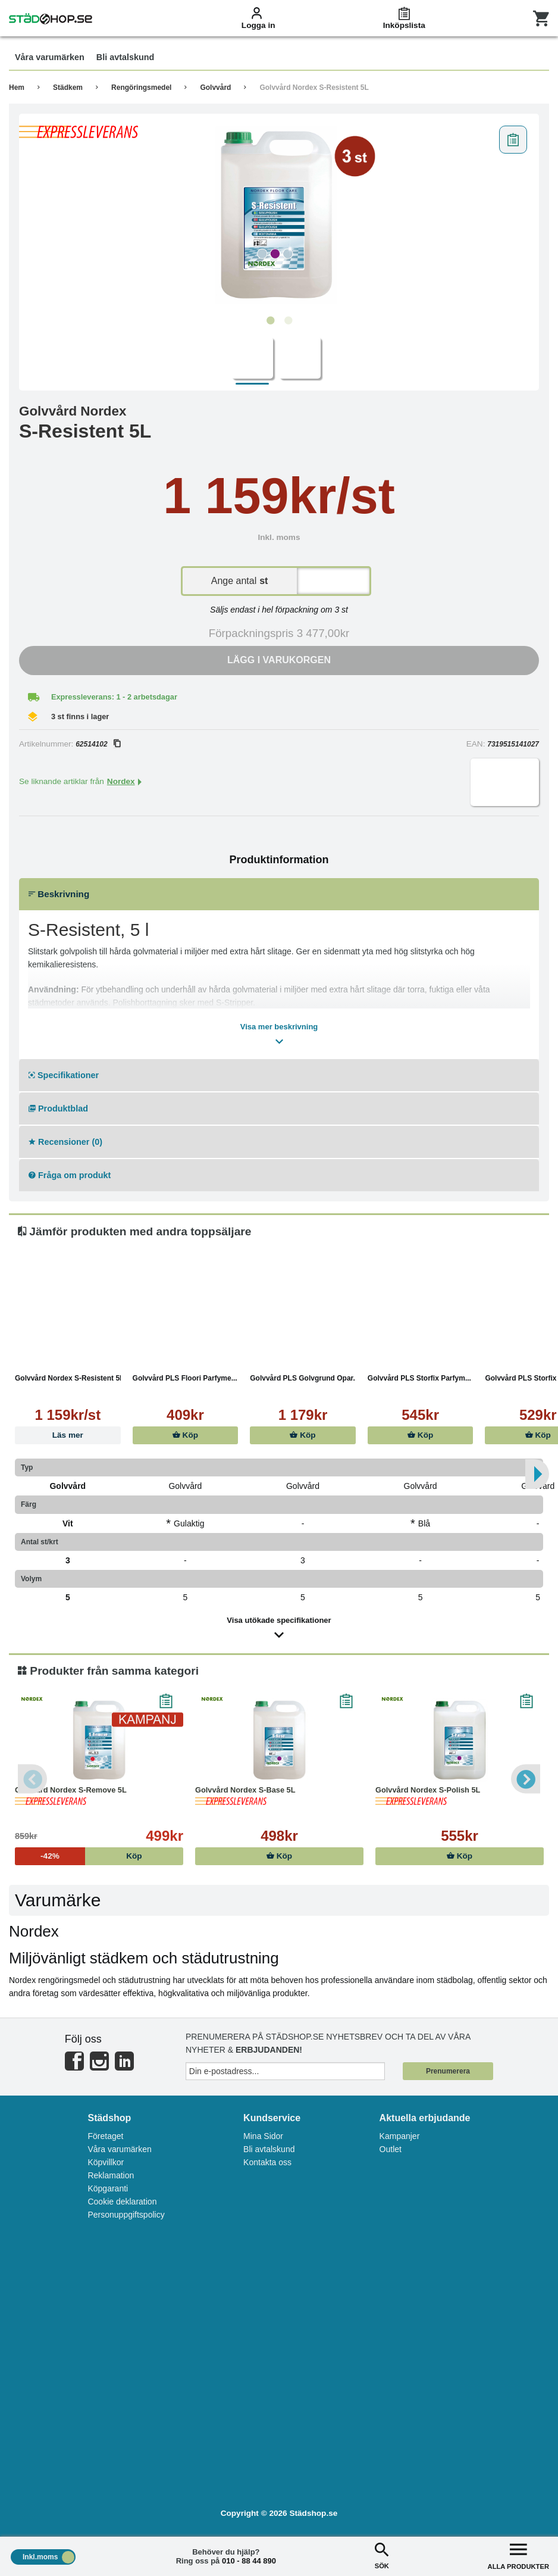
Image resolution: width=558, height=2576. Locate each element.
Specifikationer (64, 1075)
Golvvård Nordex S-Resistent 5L (313, 87)
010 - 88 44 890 (249, 2560)
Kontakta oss (267, 2162)
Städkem (68, 87)
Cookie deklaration (121, 2201)
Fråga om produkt (70, 1175)
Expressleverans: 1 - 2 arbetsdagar (114, 696)
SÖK (382, 2554)
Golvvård (215, 87)
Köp (185, 1435)
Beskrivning (59, 894)
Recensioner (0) (65, 1142)
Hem (16, 87)
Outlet (391, 2149)
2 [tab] (288, 321)
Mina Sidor (263, 2136)
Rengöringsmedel (141, 87)
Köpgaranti (107, 2188)
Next (525, 1779)
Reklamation (110, 2175)
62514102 (98, 744)
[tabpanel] (279, 215)
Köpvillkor (105, 2162)
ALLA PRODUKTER (518, 2555)
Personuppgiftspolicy (125, 2214)
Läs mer (67, 1435)
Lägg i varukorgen (279, 660)
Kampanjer (400, 2136)
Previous (33, 1779)
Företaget (105, 2136)
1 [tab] (270, 321)
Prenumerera (448, 2071)
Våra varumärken (119, 2149)
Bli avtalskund (268, 2149)
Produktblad (58, 1108)
